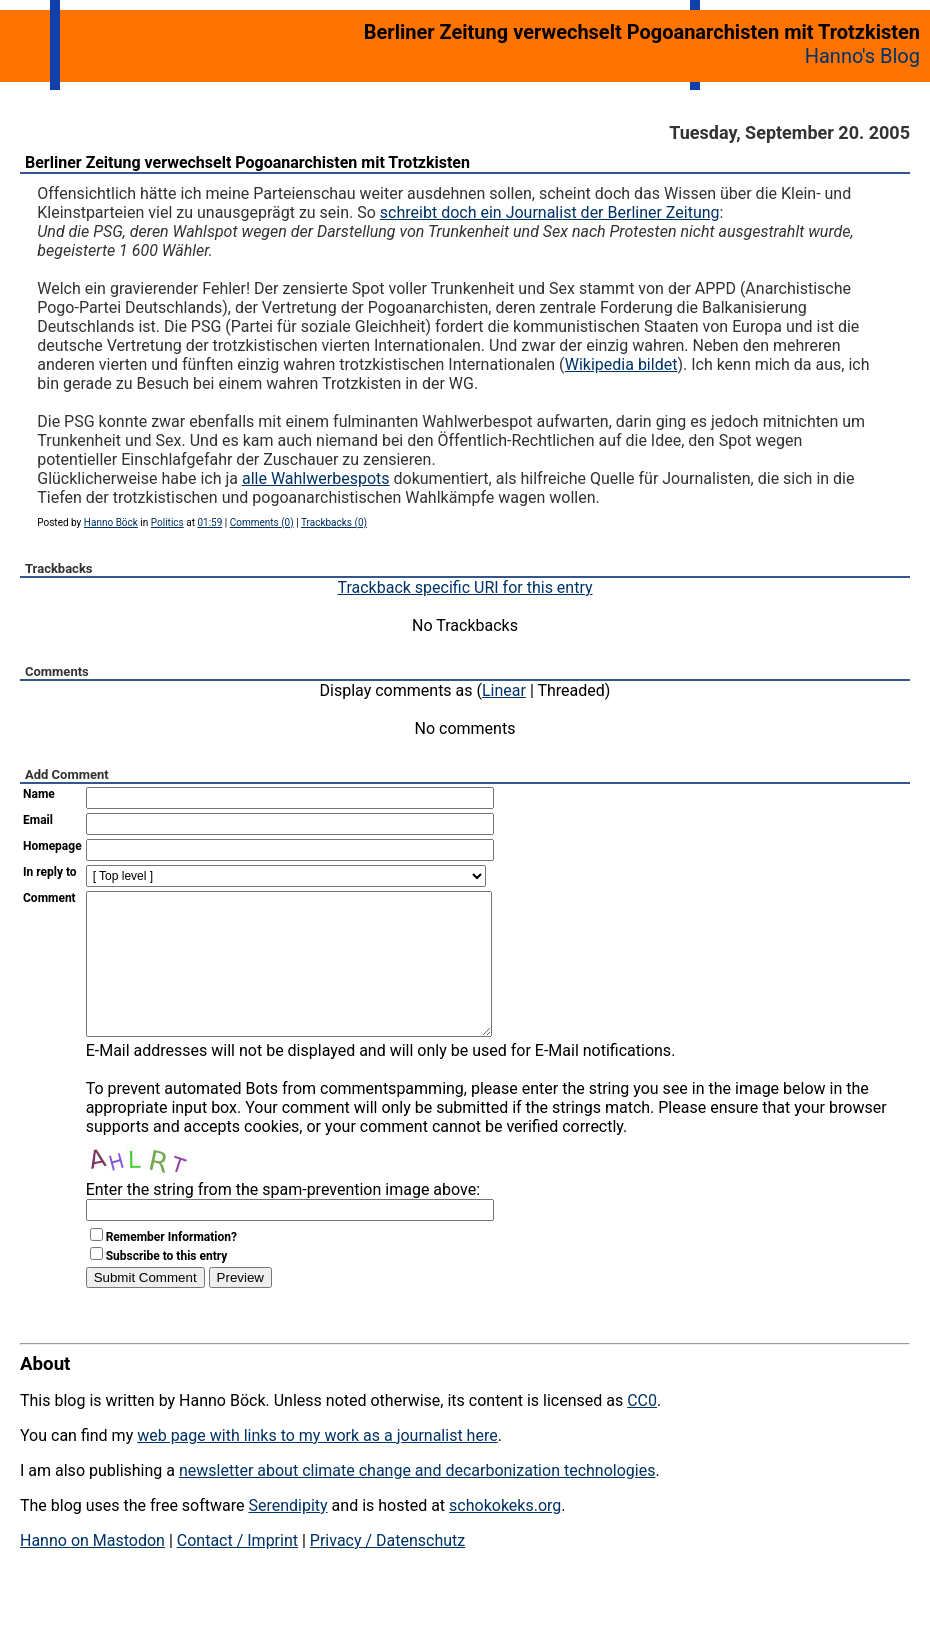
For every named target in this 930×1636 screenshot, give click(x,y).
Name (39, 794)
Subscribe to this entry (167, 1286)
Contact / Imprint (237, 1570)
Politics (167, 522)
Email (38, 820)
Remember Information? (171, 1267)
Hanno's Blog (862, 56)
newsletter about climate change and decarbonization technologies (417, 1500)
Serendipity (287, 1535)
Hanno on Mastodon (92, 1570)
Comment (49, 898)
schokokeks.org (505, 1535)
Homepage (52, 846)
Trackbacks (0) (334, 522)
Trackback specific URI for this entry (464, 587)
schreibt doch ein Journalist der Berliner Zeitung (550, 212)
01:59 (209, 522)
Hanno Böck (111, 522)
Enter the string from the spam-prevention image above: (283, 1219)
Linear (504, 690)
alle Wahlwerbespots (316, 478)
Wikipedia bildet (621, 364)
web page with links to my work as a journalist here (317, 1465)
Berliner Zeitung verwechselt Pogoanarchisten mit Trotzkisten (247, 162)
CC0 (642, 1430)
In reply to (50, 872)
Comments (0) (262, 522)
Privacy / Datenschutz (387, 1570)
